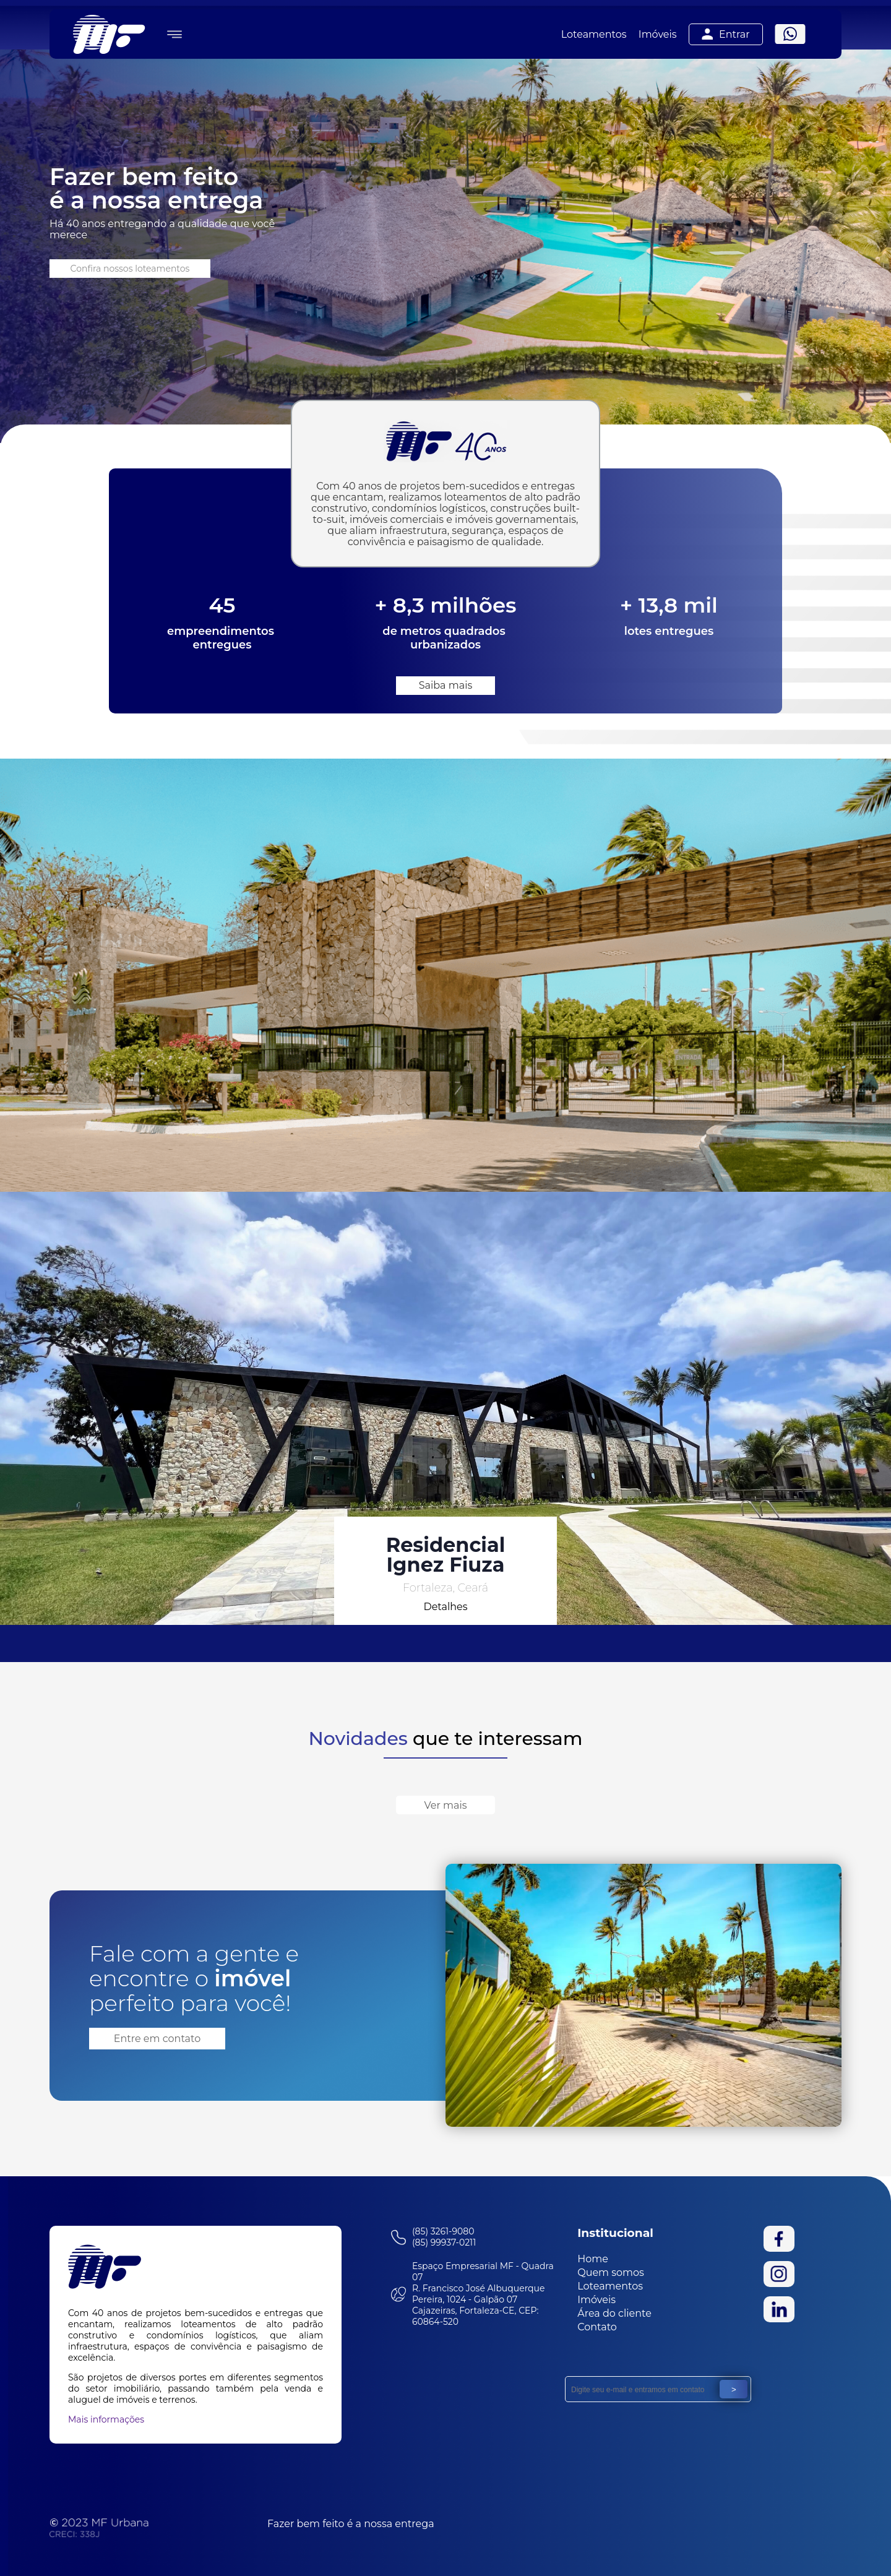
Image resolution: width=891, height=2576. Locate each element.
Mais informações (106, 2419)
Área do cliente (614, 2313)
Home (592, 2259)
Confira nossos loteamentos (130, 268)
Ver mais (445, 1805)
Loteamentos (594, 34)
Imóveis (658, 34)
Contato (597, 2327)
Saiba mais (446, 685)
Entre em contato (157, 2038)
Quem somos (610, 2272)
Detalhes (445, 1607)
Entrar (726, 34)
